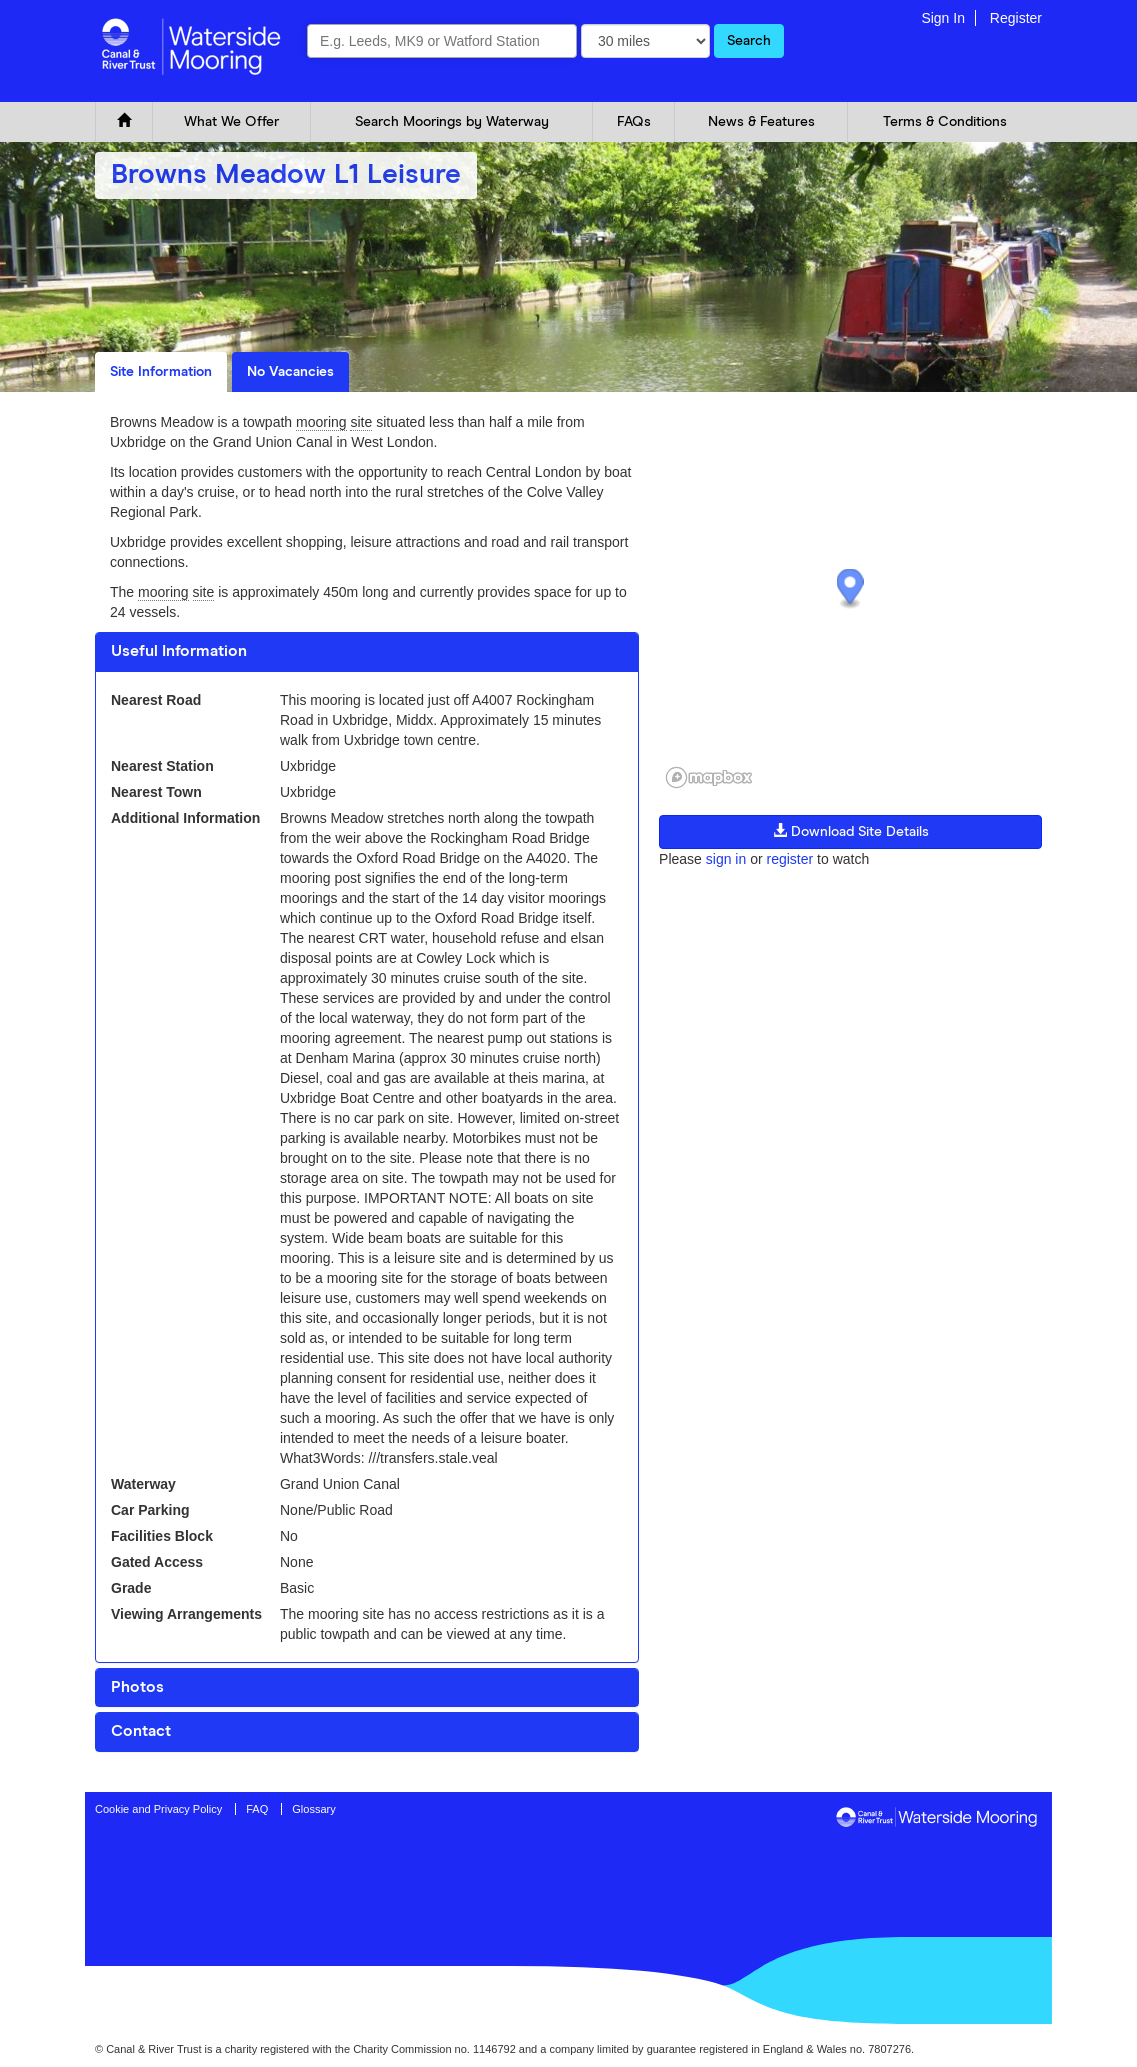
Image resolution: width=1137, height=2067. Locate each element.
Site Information (161, 372)
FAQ (257, 1809)
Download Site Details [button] (851, 831)
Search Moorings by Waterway (452, 122)
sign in (726, 859)
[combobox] (442, 41)
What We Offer (231, 122)
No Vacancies (290, 372)
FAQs (634, 122)
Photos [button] (137, 1687)
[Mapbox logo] (709, 777)
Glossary (313, 1809)
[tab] (367, 652)
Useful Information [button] (179, 651)
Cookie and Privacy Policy (158, 1809)
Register (1016, 18)
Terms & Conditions (945, 122)
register (789, 859)
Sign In (943, 18)
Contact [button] (141, 1731)
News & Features (761, 122)
